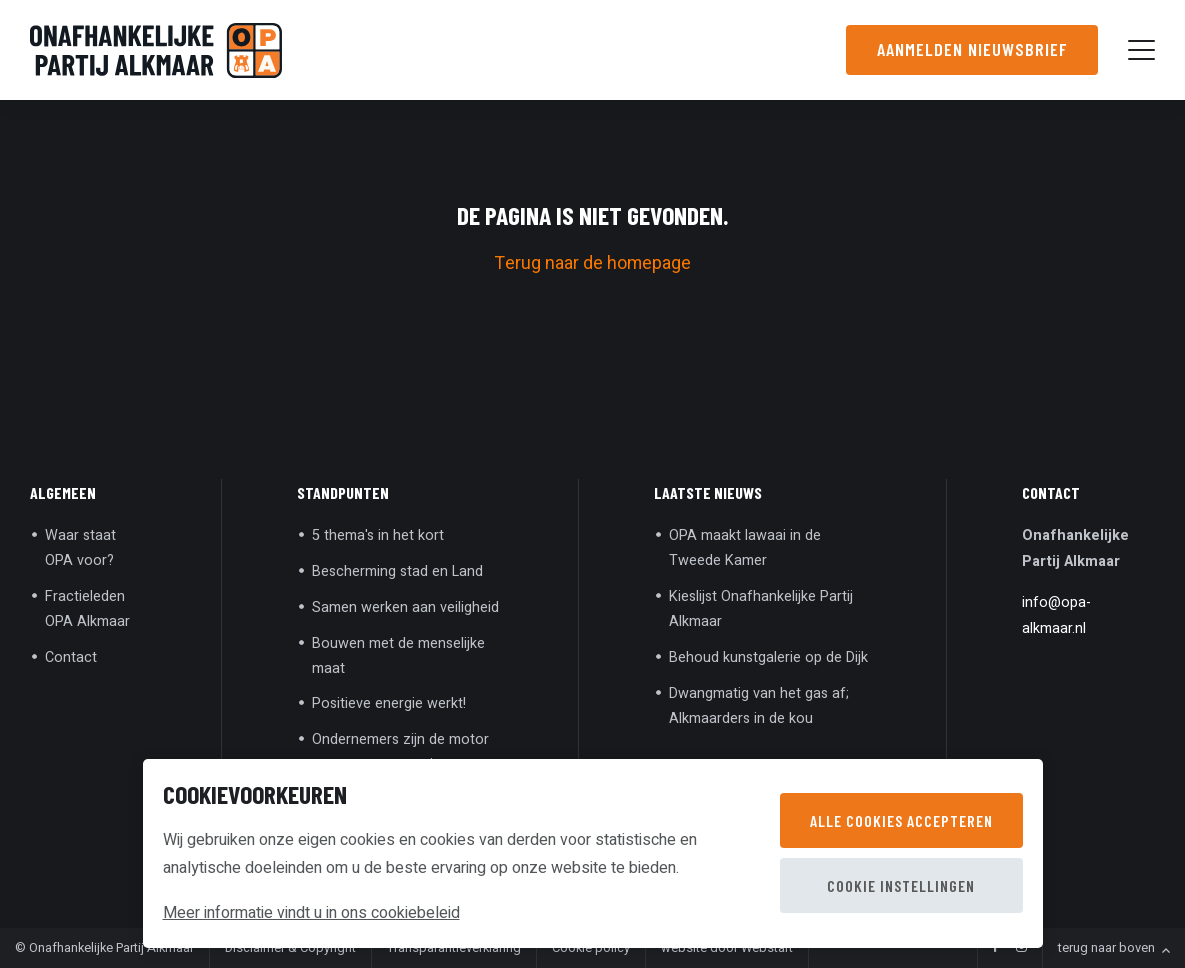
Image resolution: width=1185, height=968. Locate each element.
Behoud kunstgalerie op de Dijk (768, 657)
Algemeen (63, 492)
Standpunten (343, 492)
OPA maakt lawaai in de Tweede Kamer (745, 548)
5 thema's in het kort (378, 535)
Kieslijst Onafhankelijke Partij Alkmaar (761, 609)
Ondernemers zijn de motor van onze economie (400, 752)
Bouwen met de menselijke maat (398, 656)
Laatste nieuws (708, 492)
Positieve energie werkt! (389, 703)
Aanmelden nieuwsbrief (972, 49)
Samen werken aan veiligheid (405, 607)
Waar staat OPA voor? (80, 548)
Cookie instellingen (901, 885)
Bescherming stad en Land (397, 571)
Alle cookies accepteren (901, 820)
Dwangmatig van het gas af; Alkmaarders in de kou (759, 706)
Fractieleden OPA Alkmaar (87, 609)
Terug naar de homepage (593, 263)
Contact (71, 657)
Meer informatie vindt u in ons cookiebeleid (311, 913)
